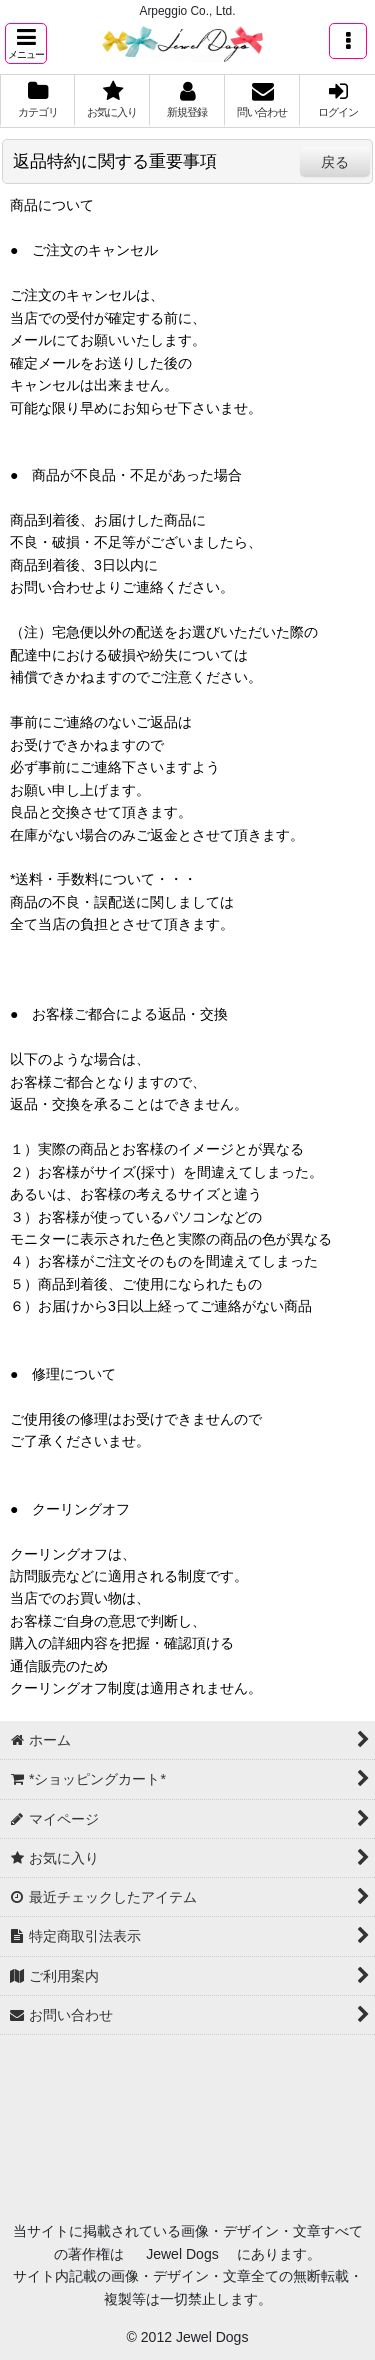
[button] (26, 43)
